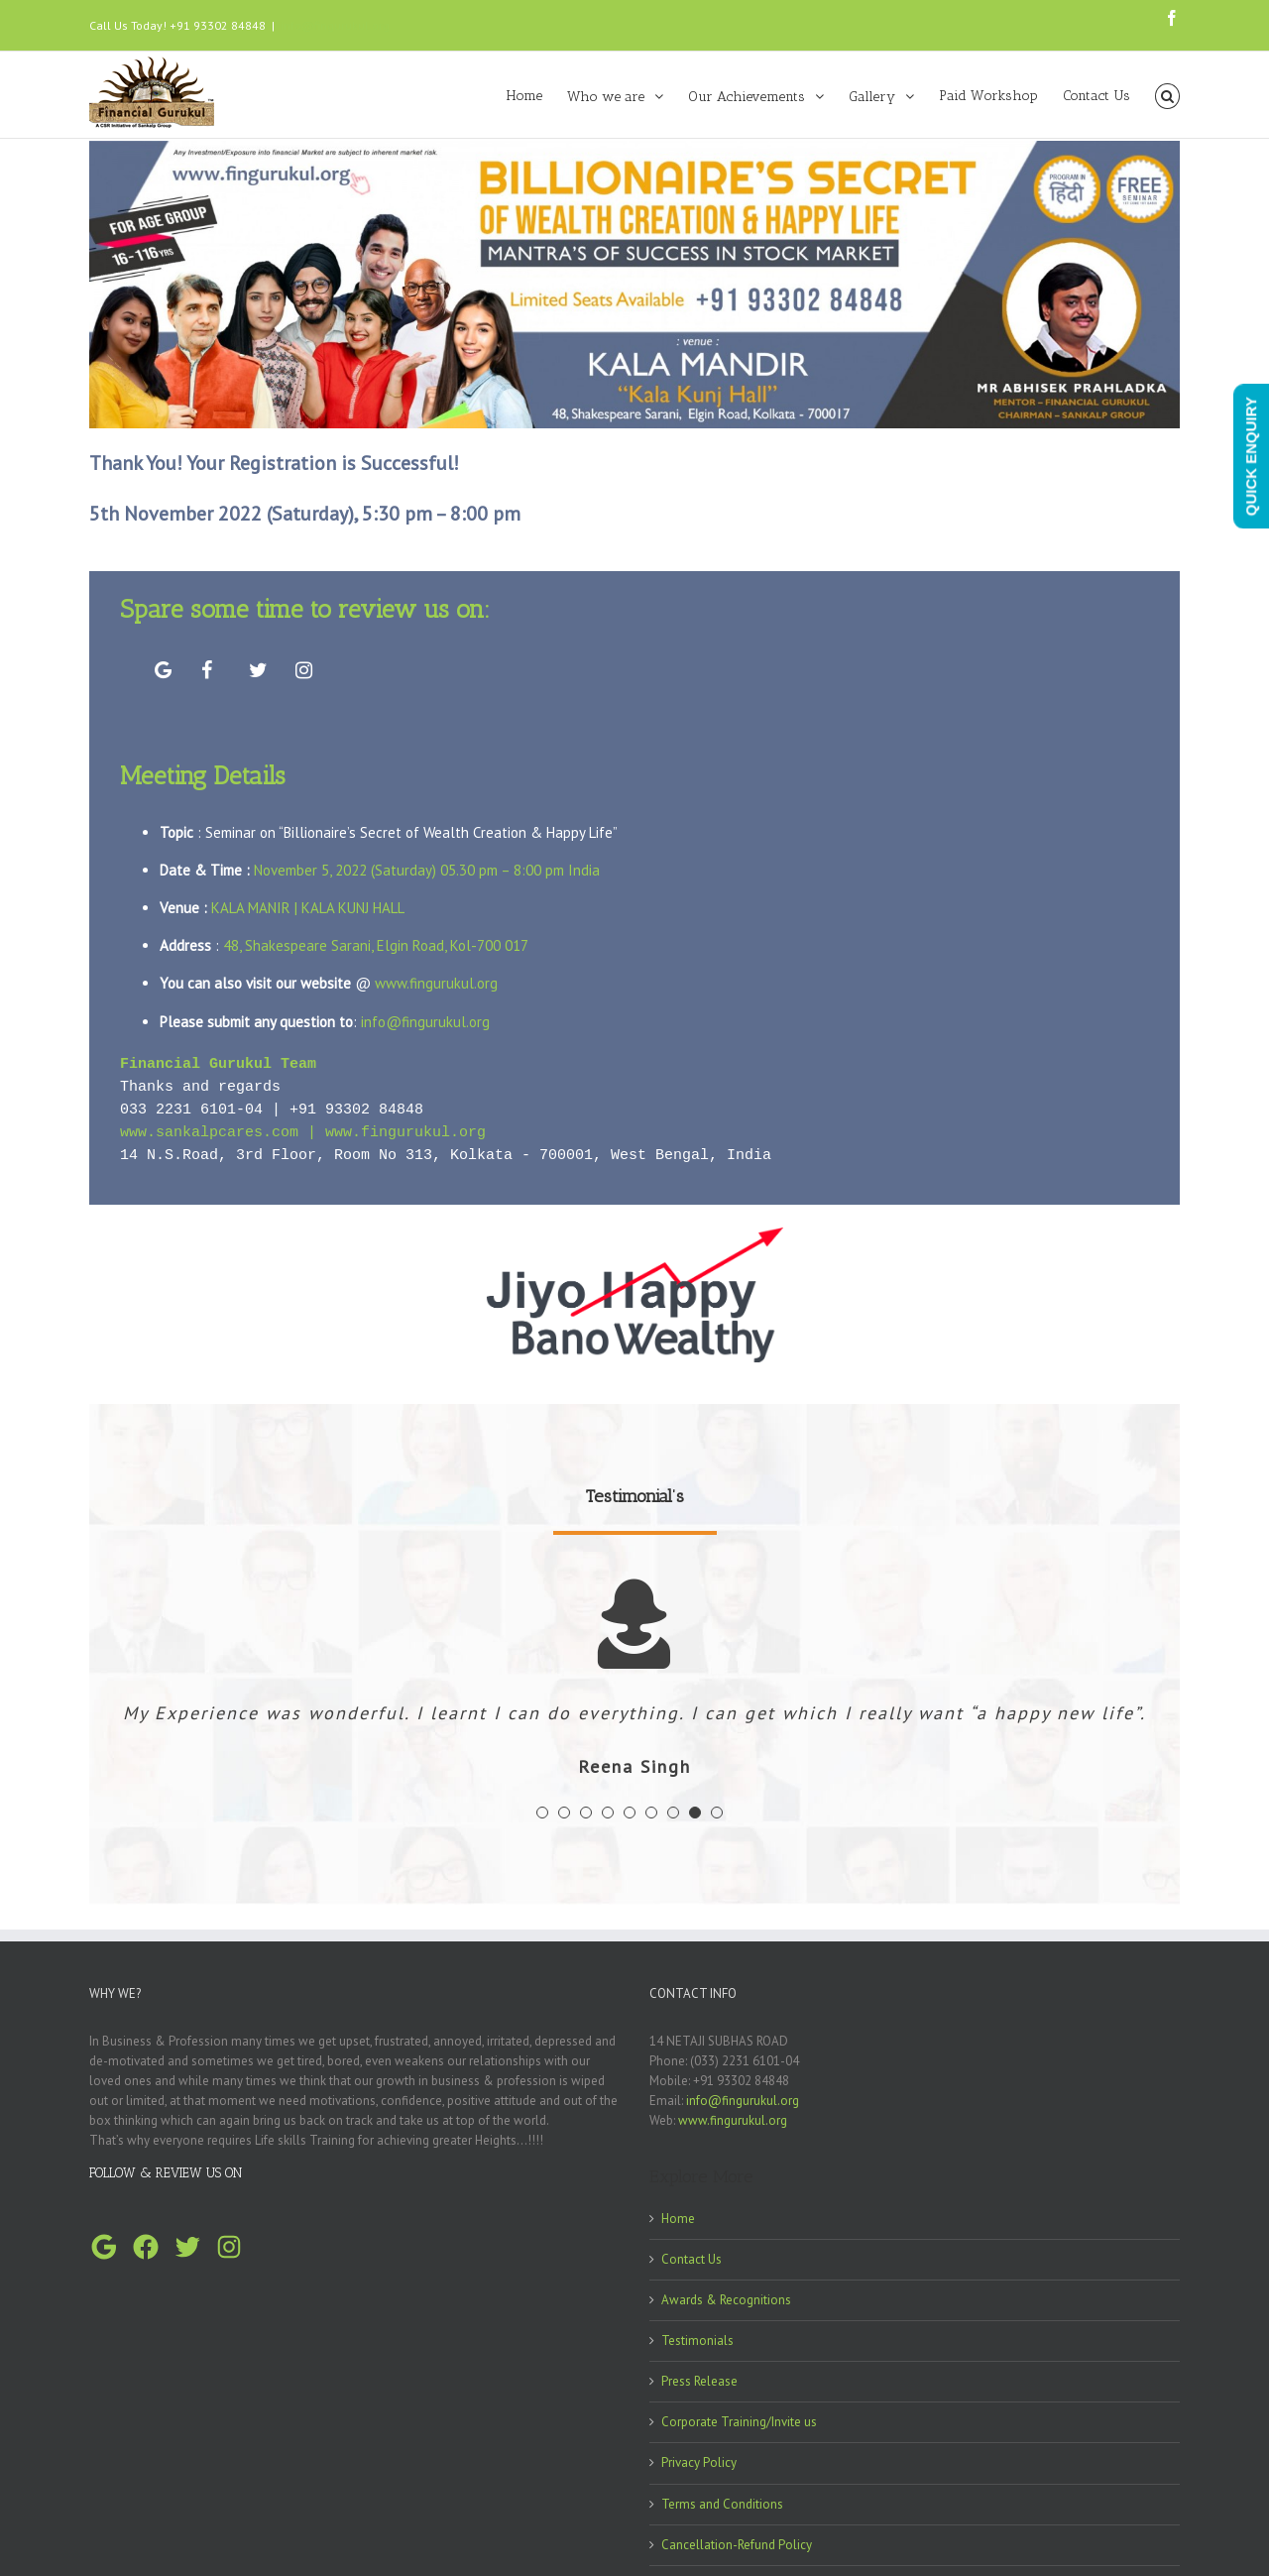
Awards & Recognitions (726, 2305)
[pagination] (542, 1818)
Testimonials (697, 2346)
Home (678, 2224)
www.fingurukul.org (436, 983)
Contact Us (691, 2265)
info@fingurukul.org (335, 25)
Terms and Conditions (722, 2510)
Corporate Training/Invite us (739, 2427)
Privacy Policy (699, 2468)
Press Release (699, 2387)
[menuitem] (537, 95)
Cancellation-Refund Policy (736, 2550)
